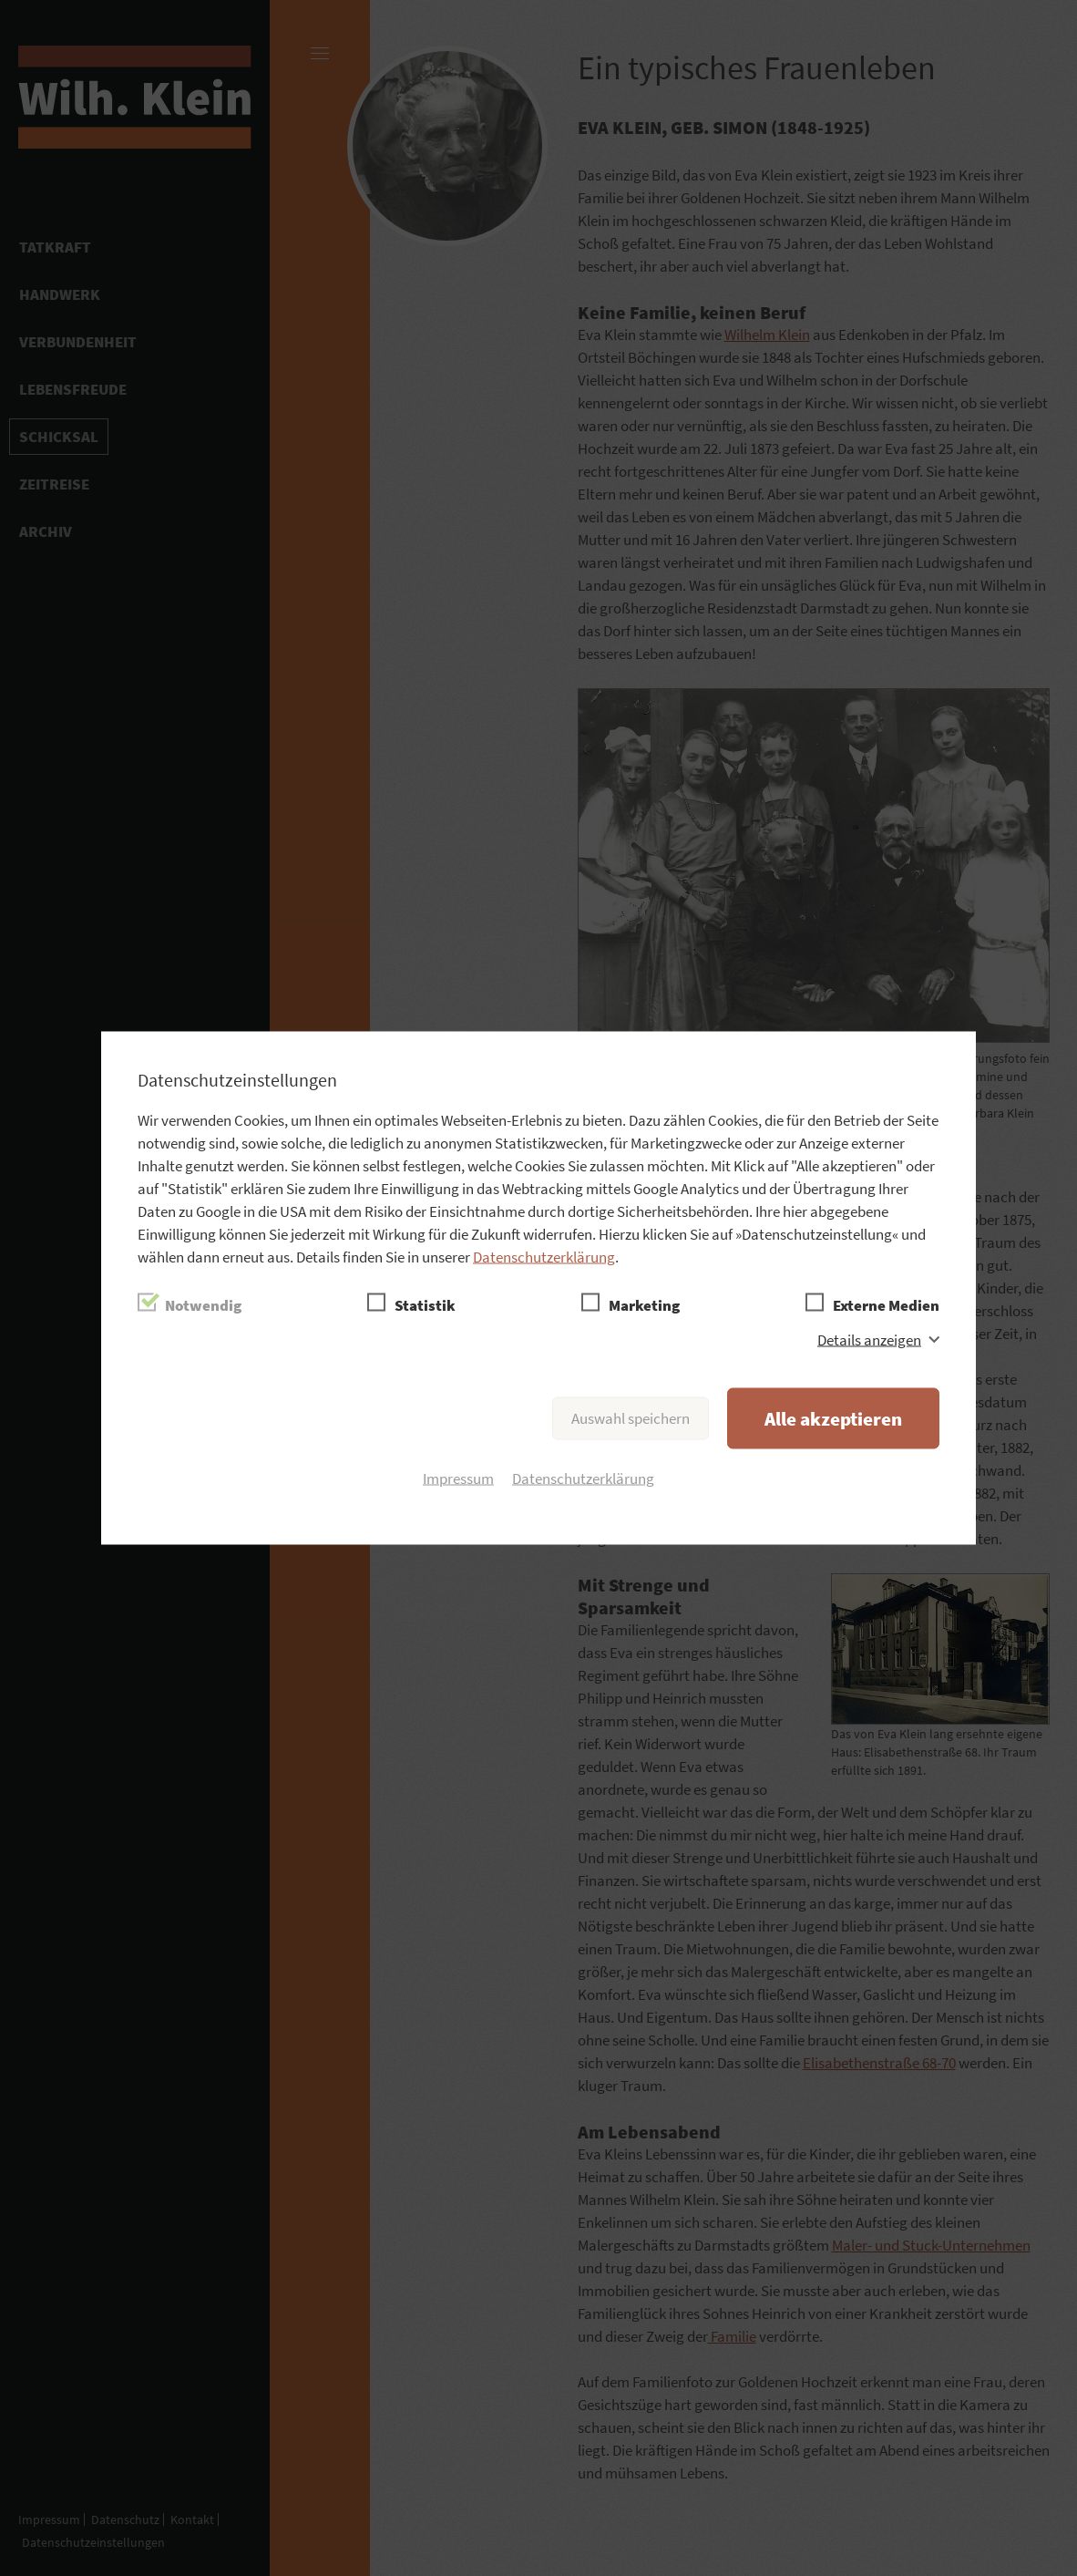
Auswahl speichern (630, 1418)
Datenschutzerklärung (544, 1257)
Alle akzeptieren (833, 1418)
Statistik (425, 1305)
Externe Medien (886, 1305)
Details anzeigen (869, 1340)
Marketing (644, 1305)
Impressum (458, 1478)
